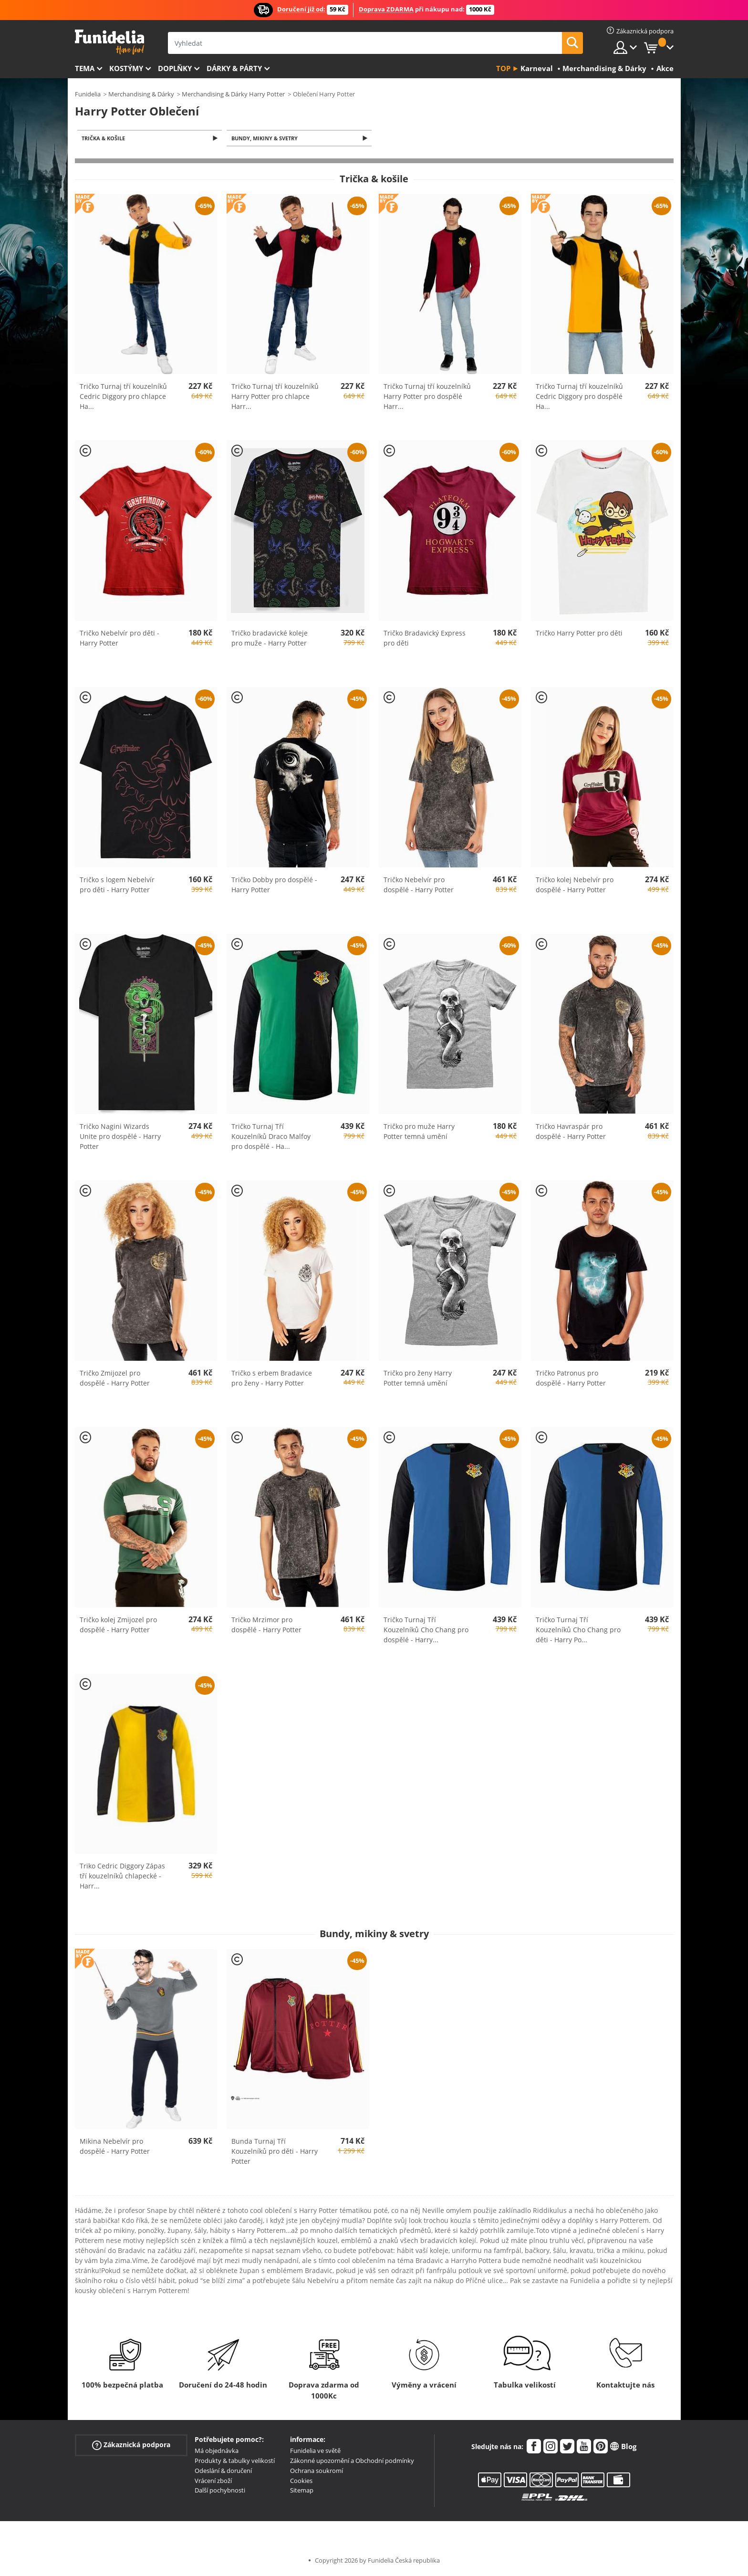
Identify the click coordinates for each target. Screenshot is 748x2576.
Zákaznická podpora (131, 2446)
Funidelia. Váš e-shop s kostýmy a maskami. (109, 42)
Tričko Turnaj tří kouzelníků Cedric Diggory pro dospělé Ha (579, 397)
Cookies (301, 2481)
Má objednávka (217, 2451)
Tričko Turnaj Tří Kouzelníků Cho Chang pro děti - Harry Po (578, 1630)
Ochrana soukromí (316, 2471)
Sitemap (301, 2491)
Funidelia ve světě (315, 2451)
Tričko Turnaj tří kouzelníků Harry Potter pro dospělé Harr (427, 397)
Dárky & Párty (234, 68)
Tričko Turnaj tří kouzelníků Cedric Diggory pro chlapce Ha (123, 397)
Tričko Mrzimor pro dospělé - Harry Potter (266, 1625)
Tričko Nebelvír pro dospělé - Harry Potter (419, 885)
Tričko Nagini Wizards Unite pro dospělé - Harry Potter (120, 1137)
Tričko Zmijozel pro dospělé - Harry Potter (115, 1378)
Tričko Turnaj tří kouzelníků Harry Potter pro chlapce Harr (275, 397)
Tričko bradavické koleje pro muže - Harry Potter (269, 638)
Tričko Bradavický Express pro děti (425, 638)
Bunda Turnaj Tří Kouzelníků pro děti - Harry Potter (274, 2152)
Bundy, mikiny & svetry (266, 138)
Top (503, 68)
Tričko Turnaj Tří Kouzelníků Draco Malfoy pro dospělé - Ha (271, 1137)
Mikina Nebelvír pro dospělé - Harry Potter (115, 2147)
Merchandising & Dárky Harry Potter (233, 94)
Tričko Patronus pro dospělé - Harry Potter (571, 1378)
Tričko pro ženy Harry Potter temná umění (418, 1378)
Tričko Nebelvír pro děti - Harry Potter (119, 638)
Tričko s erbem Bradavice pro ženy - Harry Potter (271, 1378)
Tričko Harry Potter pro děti (579, 633)
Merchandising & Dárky (141, 94)
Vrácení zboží (213, 2481)
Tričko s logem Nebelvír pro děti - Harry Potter (117, 885)
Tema (84, 68)
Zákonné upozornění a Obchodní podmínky (352, 2461)
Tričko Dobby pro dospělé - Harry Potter (274, 885)
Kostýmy (126, 68)
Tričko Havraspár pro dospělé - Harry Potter (571, 1132)
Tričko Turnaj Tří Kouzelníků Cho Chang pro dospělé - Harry (426, 1630)
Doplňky (175, 68)
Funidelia (88, 94)
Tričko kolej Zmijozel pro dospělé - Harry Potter (118, 1625)
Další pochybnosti (220, 2491)
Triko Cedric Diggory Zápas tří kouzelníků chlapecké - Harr (122, 1876)
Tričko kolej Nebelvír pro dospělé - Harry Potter (574, 885)
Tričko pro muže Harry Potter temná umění (419, 1132)
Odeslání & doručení (223, 2471)
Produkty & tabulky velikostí (235, 2461)
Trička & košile (105, 138)
